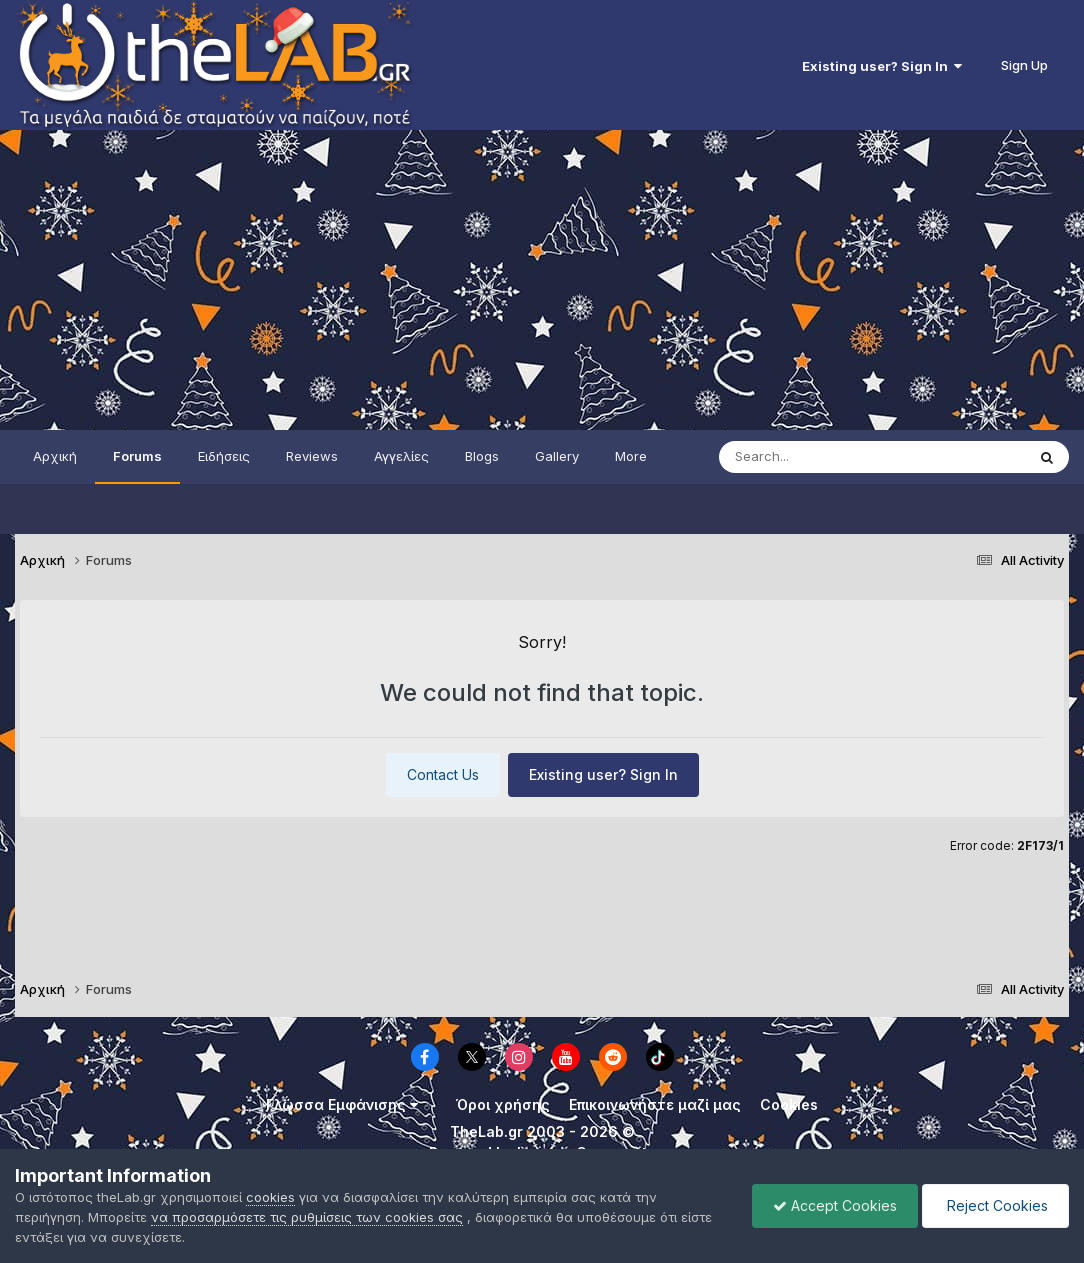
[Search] (832, 457)
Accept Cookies (835, 1205)
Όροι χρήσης (503, 1104)
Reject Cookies (995, 1205)
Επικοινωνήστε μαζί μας (655, 1104)
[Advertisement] (542, 280)
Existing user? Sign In (882, 66)
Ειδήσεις (224, 456)
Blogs (482, 456)
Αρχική (55, 456)
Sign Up (1024, 65)
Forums (137, 456)
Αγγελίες (401, 456)
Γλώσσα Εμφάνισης (342, 1104)
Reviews (312, 456)
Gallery (557, 456)
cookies (270, 1197)
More (631, 456)
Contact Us (443, 774)
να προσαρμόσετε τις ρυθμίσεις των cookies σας (307, 1217)
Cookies (789, 1104)
